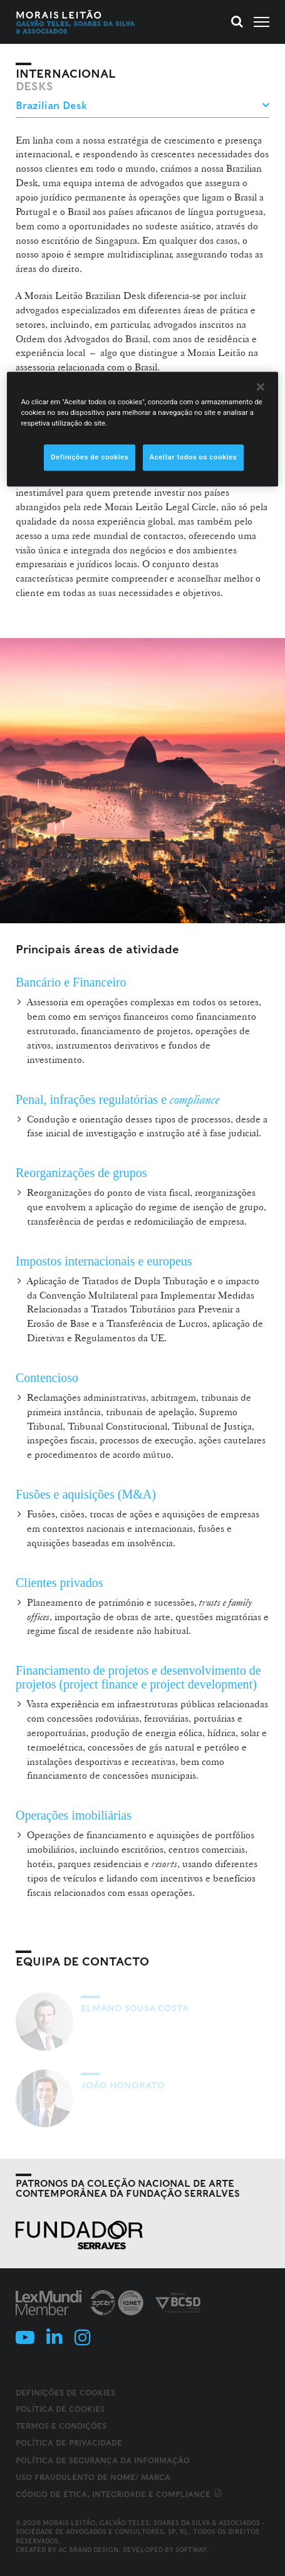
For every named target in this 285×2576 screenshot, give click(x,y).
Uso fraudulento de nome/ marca (93, 2477)
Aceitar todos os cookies (193, 457)
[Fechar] (260, 387)
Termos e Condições (61, 2426)
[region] (142, 429)
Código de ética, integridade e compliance (119, 2494)
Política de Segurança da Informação (103, 2460)
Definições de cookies (65, 2393)
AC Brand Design (88, 2549)
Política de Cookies (60, 2409)
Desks (34, 86)
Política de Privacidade (69, 2443)
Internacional (66, 74)
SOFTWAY (191, 2549)
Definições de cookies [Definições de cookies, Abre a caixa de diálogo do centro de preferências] (89, 457)
